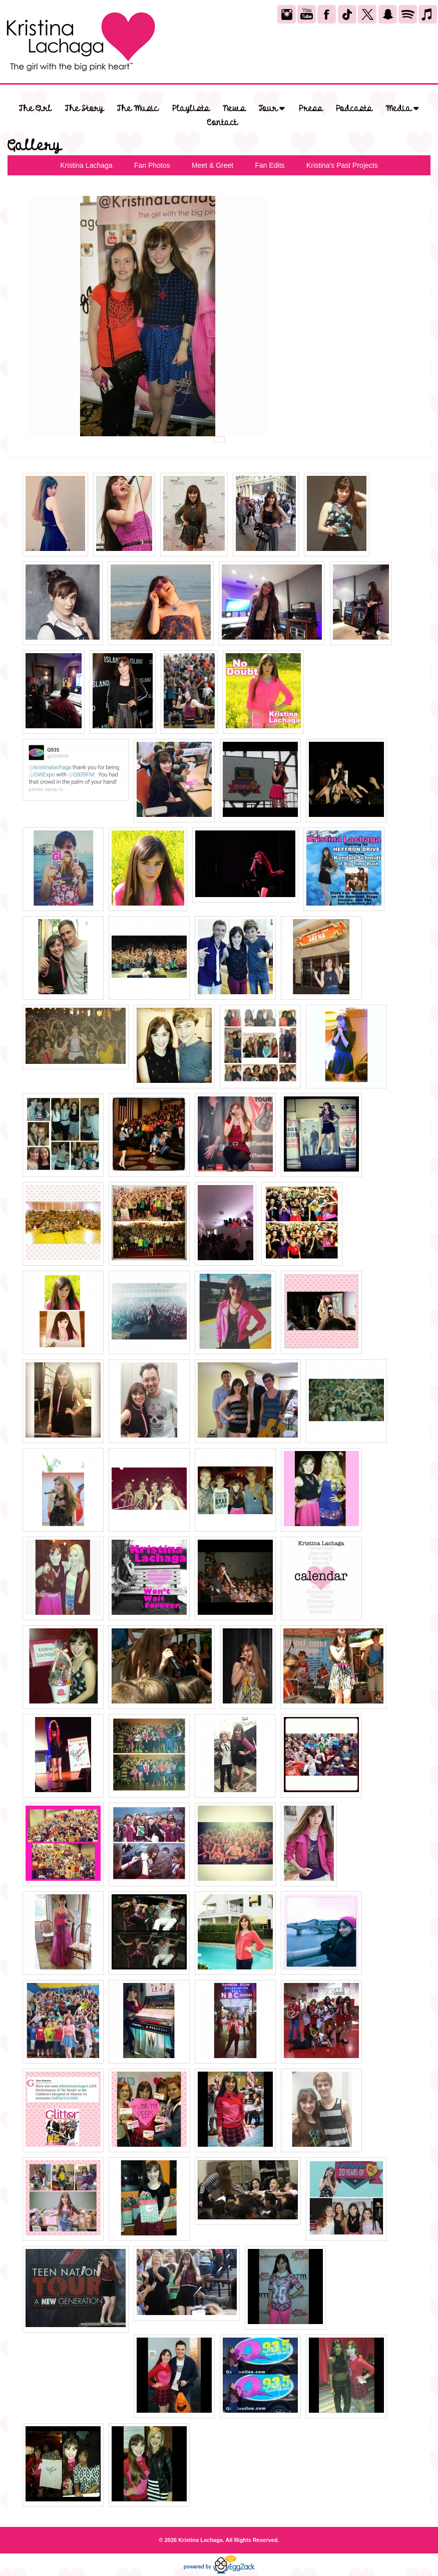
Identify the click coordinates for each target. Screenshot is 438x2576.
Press (310, 108)
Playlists (190, 108)
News (234, 108)
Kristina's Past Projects (342, 165)
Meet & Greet (212, 165)
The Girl (35, 108)
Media (402, 108)
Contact (222, 122)
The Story (84, 108)
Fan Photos (152, 165)
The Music (137, 108)
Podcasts (354, 108)
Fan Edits (269, 165)
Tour (272, 108)
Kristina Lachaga (86, 165)
